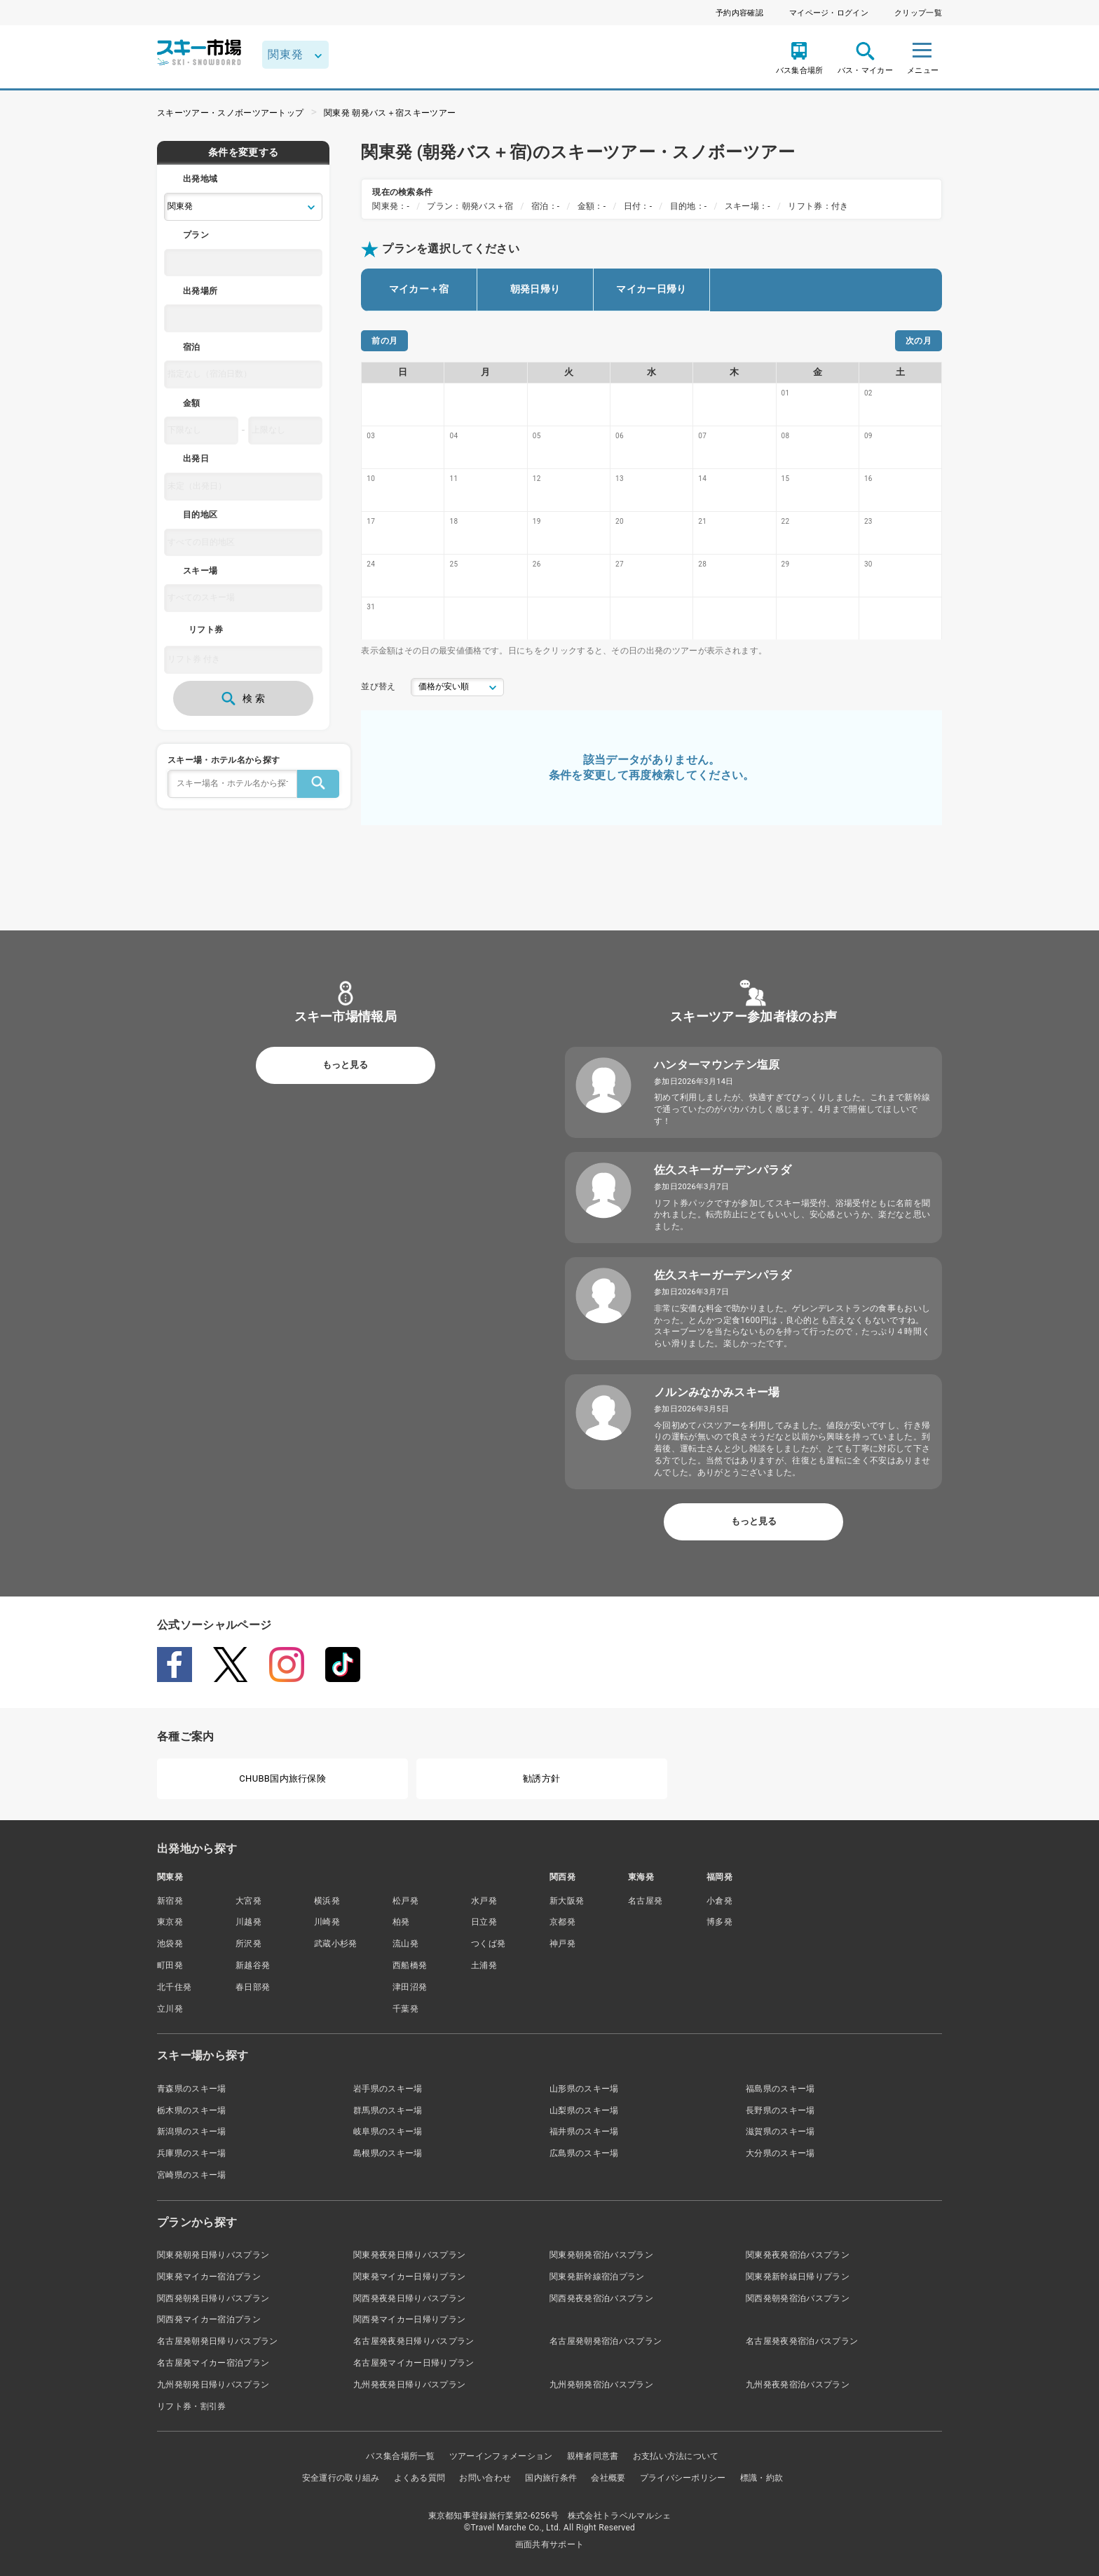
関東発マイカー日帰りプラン (409, 2277)
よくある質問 (420, 2478)
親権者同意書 (593, 2456)
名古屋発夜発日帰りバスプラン (413, 2341)
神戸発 (562, 1943)
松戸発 (405, 1901)
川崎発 (327, 1922)
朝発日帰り (535, 288)
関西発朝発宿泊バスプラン (797, 2298)
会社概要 (608, 2478)
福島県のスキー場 (780, 2089)
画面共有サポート (550, 2544)
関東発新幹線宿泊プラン (597, 2277)
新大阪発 (567, 1901)
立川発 (170, 2009)
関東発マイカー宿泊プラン (209, 2277)
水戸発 (484, 1901)
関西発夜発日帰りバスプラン (409, 2298)
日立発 (484, 1922)
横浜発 (327, 1901)
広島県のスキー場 (584, 2153)
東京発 (170, 1922)
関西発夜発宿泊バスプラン (601, 2298)
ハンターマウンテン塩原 (717, 1064)
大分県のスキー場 (780, 2153)
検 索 (243, 698)
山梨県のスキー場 (584, 2110)
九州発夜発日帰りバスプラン (409, 2384)
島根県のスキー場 (388, 2153)
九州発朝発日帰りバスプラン (213, 2384)
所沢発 (248, 1943)
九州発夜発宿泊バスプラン (797, 2384)
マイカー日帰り (651, 288)
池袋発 (170, 1943)
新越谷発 (252, 1965)
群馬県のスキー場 (388, 2110)
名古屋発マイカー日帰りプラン (413, 2363)
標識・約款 (762, 2478)
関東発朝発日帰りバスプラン (213, 2255)
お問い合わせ (485, 2478)
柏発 (401, 1922)
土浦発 (484, 1965)
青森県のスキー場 (191, 2089)
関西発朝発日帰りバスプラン (213, 2298)
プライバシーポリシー (683, 2478)
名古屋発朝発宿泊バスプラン (606, 2341)
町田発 (170, 1965)
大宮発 (248, 1901)
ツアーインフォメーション (501, 2456)
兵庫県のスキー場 (191, 2153)
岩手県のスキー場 (388, 2089)
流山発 (405, 1943)
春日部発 (252, 1987)
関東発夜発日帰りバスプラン (409, 2255)
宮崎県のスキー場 (191, 2175)
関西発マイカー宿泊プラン (209, 2319)
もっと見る (345, 1064)
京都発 (562, 1922)
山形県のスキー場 (584, 2089)
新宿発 (170, 1901)
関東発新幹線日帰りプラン (797, 2277)
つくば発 (488, 1943)
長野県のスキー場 (780, 2110)
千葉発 (405, 2009)
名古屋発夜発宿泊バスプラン (802, 2341)
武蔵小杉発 (335, 1943)
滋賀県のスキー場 (780, 2131)
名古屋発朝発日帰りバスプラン (217, 2341)
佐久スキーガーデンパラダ (722, 1170)
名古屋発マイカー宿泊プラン (213, 2363)
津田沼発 (409, 1987)
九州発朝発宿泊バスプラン (601, 2384)
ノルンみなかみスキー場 (717, 1392)
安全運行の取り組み (341, 2478)
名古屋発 (645, 1901)
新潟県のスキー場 (191, 2131)
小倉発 (719, 1901)
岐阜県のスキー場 (388, 2131)
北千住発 (174, 1987)
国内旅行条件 (551, 2478)
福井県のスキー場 (584, 2131)
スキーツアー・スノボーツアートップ (230, 113)
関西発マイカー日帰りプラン (409, 2319)
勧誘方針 (541, 1778)
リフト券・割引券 (191, 2406)
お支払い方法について (676, 2456)
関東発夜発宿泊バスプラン (797, 2255)
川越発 (248, 1922)
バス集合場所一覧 (400, 2456)
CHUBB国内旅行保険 (282, 1778)
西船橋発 (409, 1965)
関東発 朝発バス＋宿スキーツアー (390, 113)
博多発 (719, 1922)
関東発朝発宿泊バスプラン (601, 2255)
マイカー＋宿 (419, 288)
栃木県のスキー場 (191, 2110)
